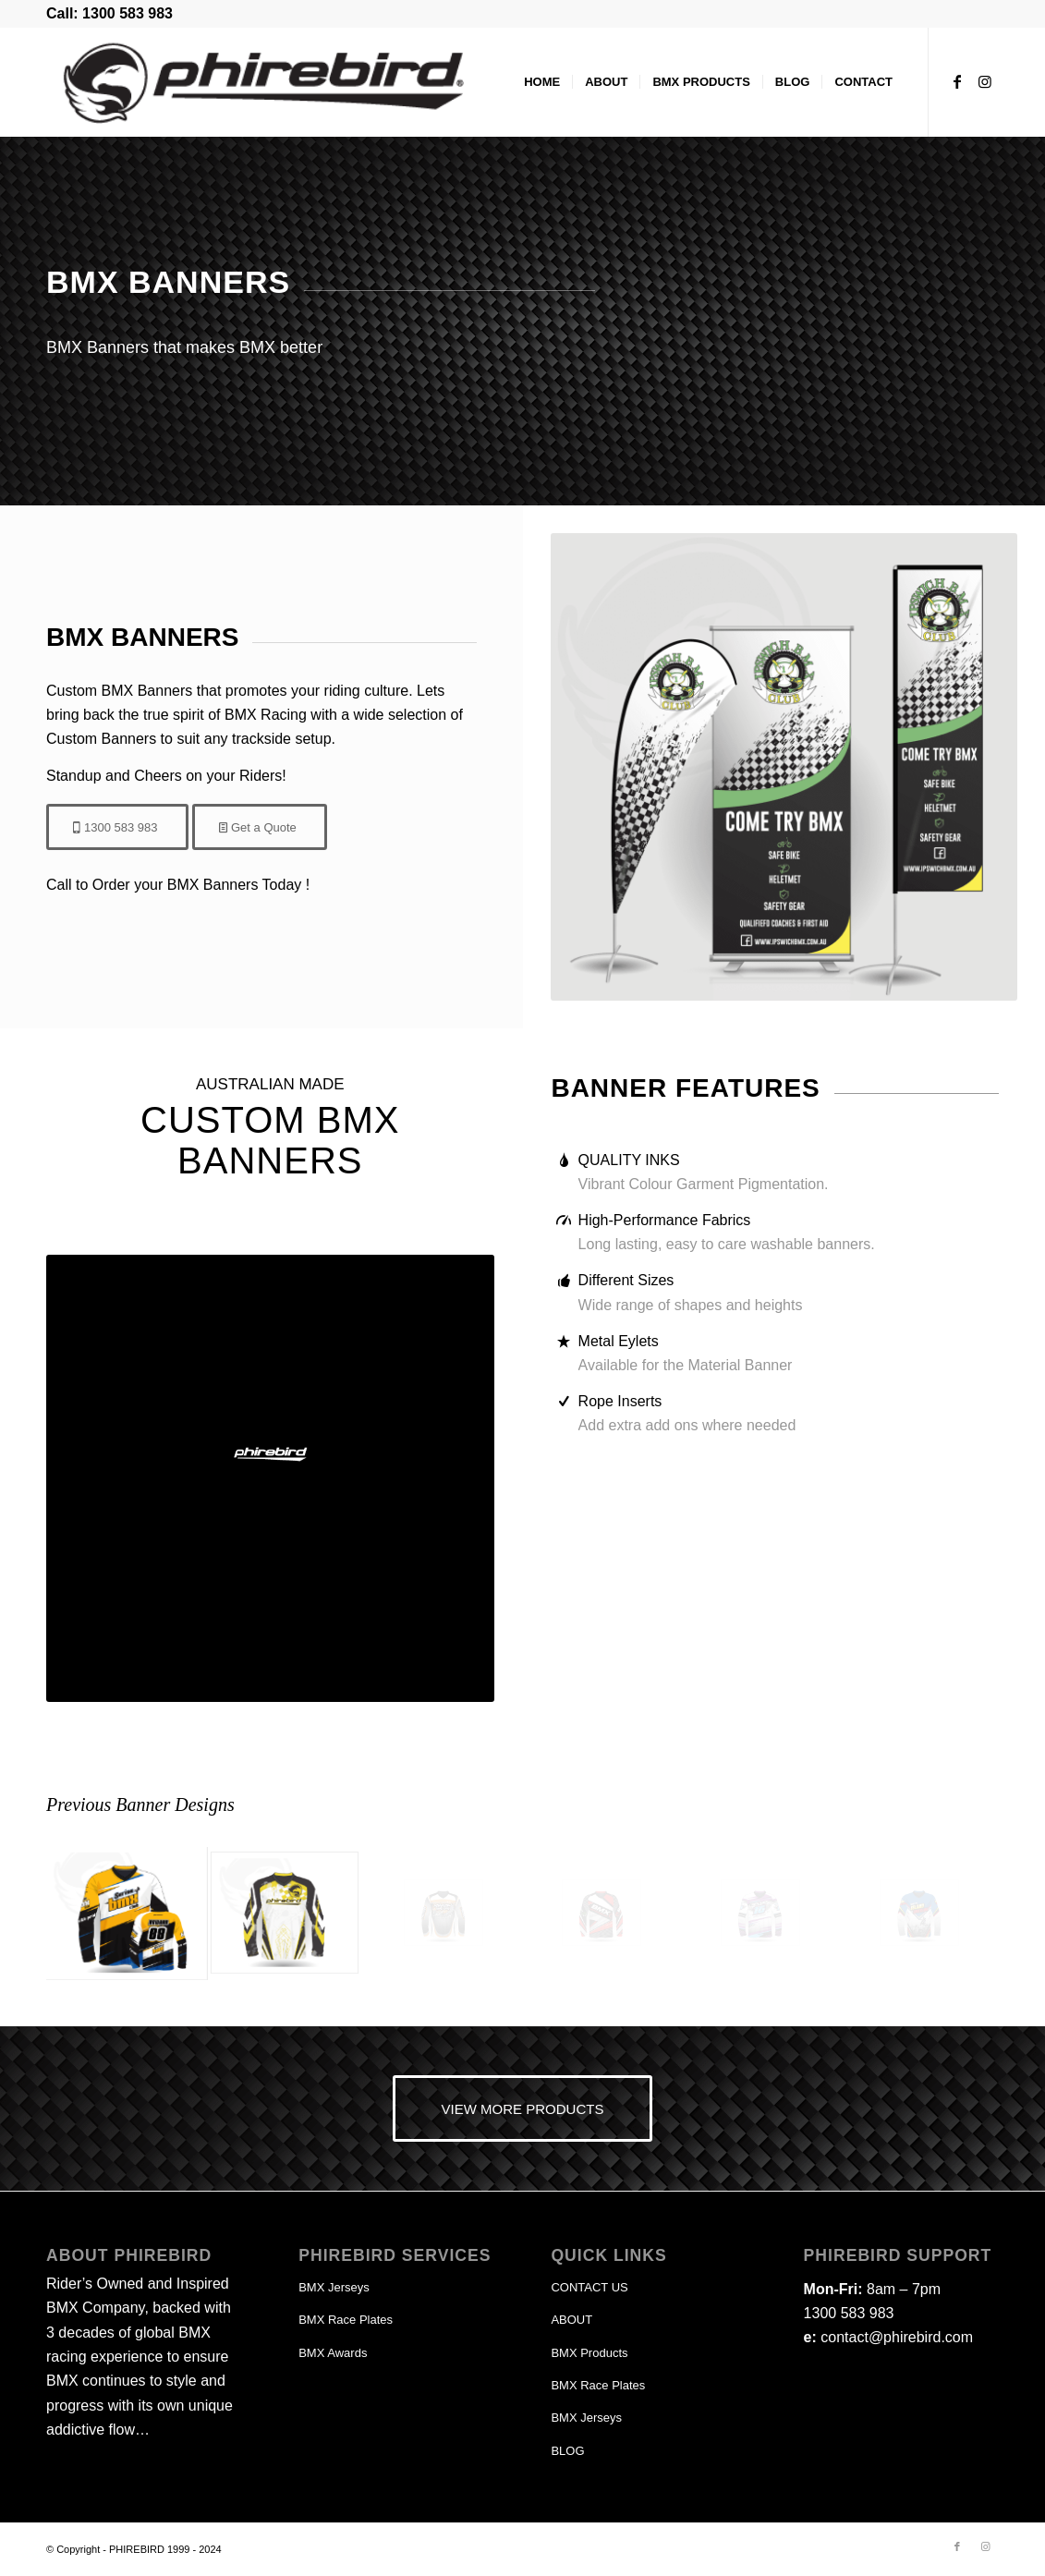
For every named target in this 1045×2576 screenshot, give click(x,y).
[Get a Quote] (259, 827)
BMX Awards (332, 2353)
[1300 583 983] (117, 827)
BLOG (567, 2451)
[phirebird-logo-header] (264, 82)
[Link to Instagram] (985, 81)
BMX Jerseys (334, 2287)
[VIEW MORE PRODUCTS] (523, 2108)
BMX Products (589, 2353)
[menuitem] (542, 82)
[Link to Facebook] (957, 81)
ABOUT (571, 2320)
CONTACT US (589, 2287)
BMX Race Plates (345, 2320)
